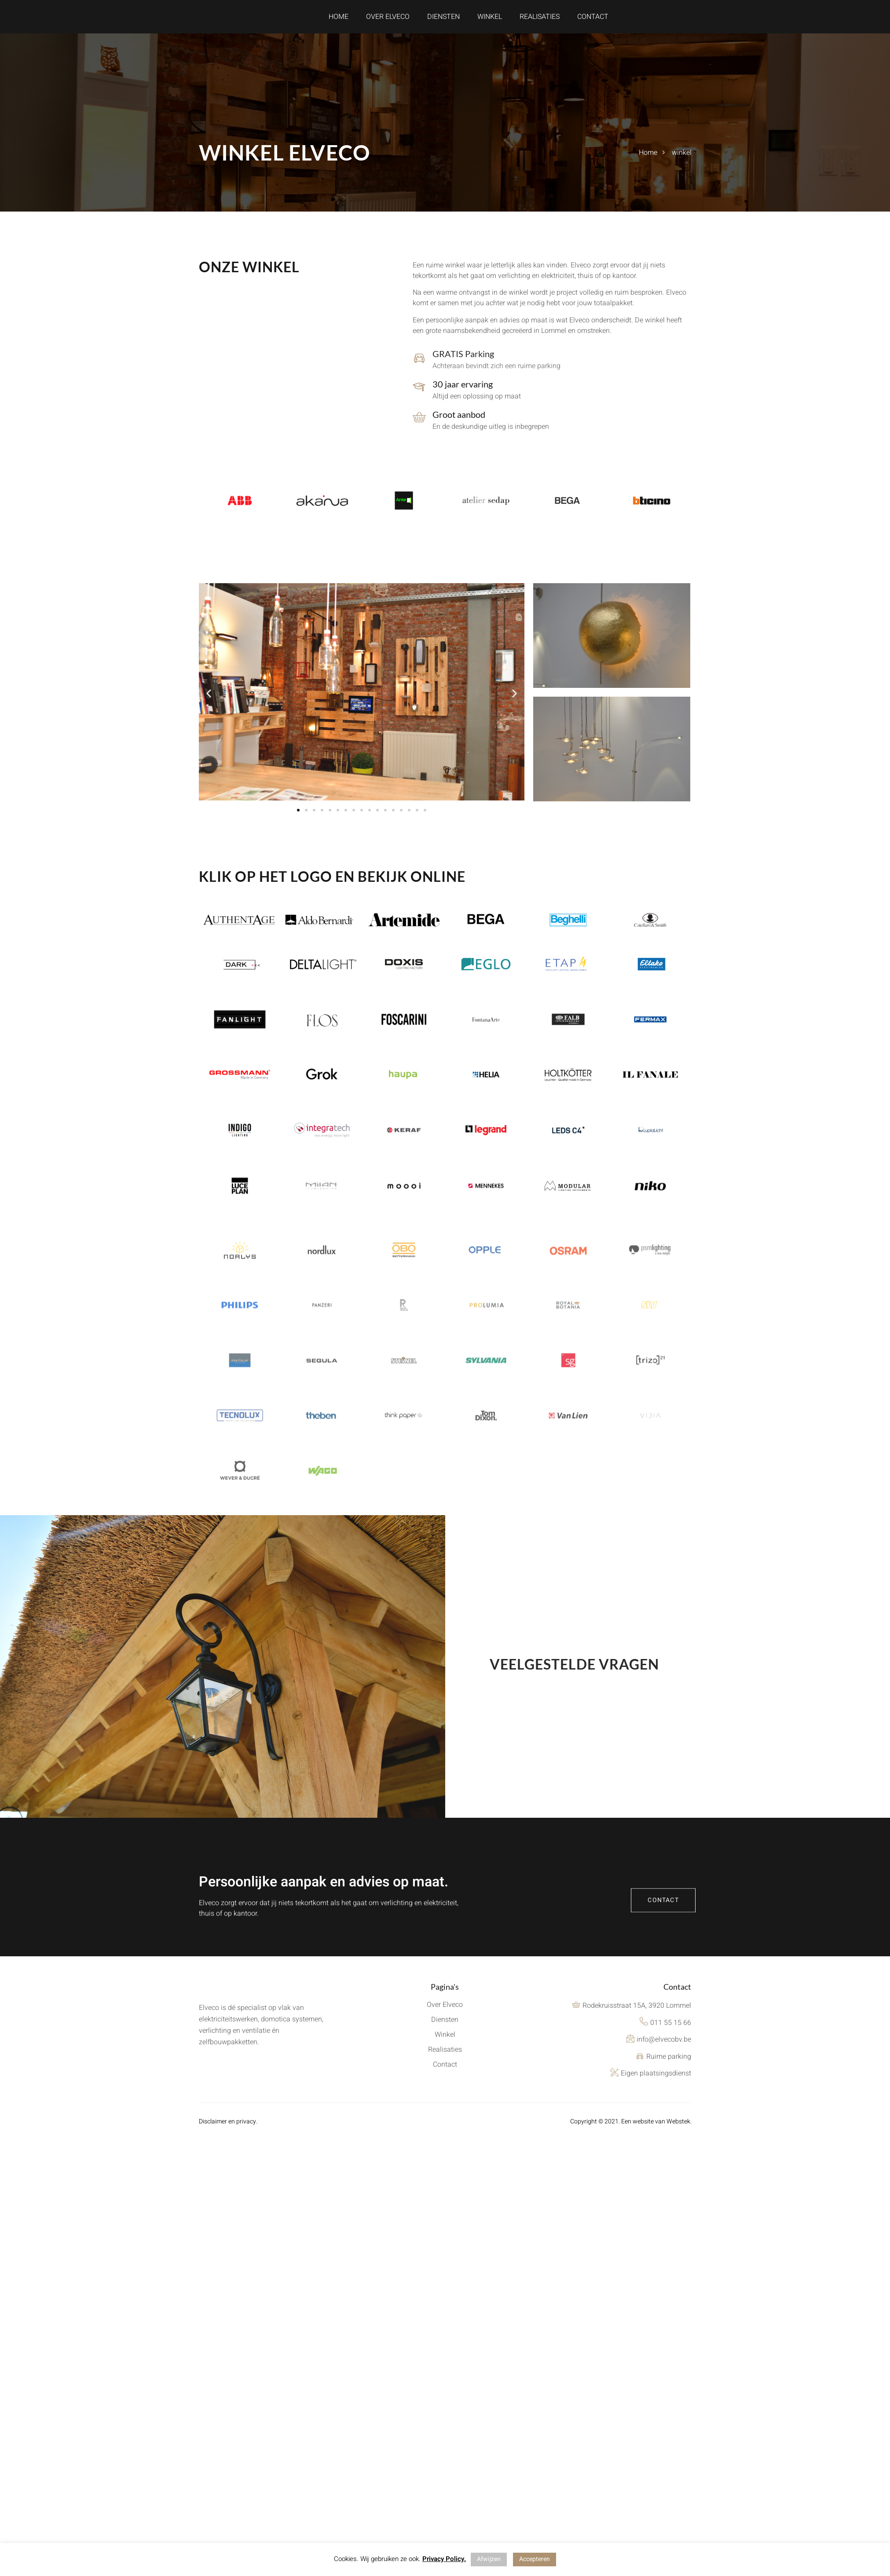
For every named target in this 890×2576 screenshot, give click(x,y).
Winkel (489, 22)
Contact (592, 22)
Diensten (443, 22)
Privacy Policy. (444, 2559)
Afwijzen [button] (489, 2559)
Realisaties (540, 22)
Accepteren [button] (534, 2559)
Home (338, 22)
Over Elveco (388, 22)
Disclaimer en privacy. (228, 2133)
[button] (208, 704)
